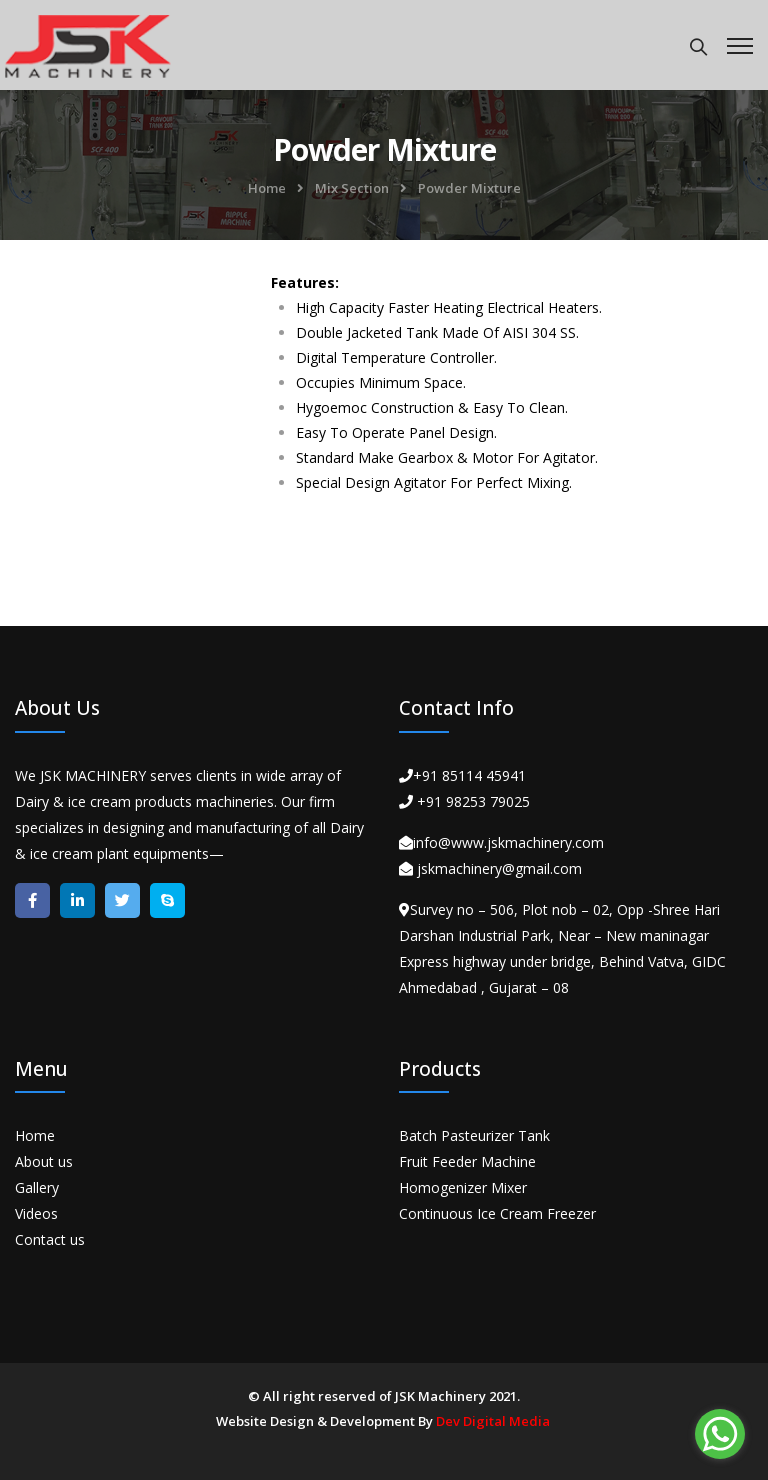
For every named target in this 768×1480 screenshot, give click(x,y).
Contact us (50, 1239)
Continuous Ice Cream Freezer (497, 1213)
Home (267, 188)
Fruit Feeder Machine (467, 1161)
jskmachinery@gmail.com (499, 868)
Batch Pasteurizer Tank (474, 1135)
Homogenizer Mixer (463, 1187)
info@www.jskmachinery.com (508, 842)
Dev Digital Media (493, 1421)
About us (44, 1161)
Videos (36, 1213)
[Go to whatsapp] (720, 1434)
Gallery (37, 1187)
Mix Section (352, 188)
